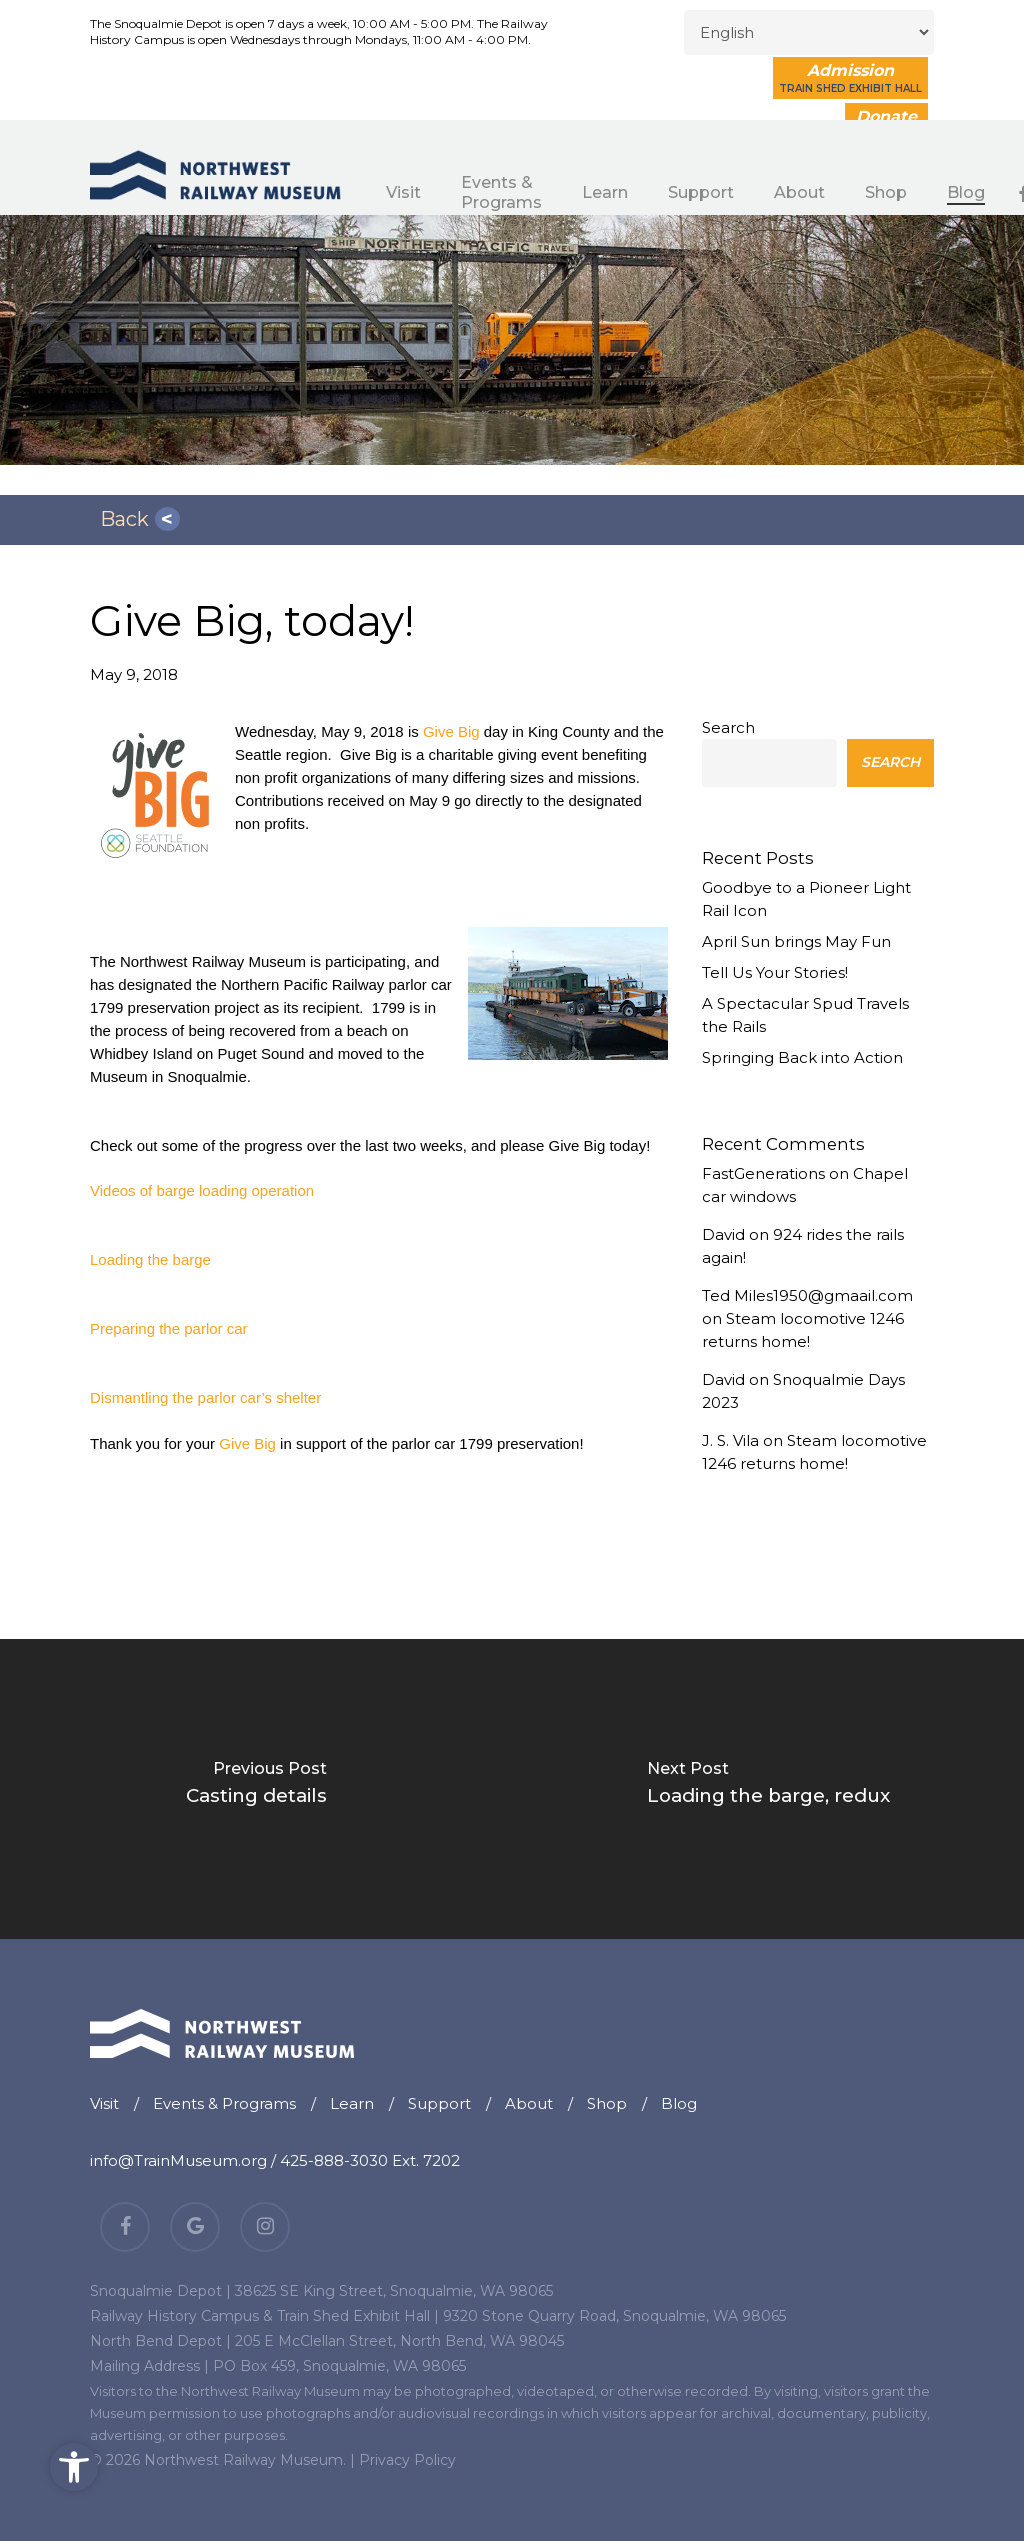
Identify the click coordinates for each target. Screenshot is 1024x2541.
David (723, 1234)
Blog (679, 2103)
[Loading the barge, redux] (768, 1789)
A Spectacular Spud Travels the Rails (805, 1015)
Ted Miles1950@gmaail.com (807, 1295)
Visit (104, 2103)
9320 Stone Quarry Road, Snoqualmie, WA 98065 (614, 2316)
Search (728, 727)
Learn (352, 2103)
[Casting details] (256, 1789)
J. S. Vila (730, 1440)
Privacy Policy (407, 2460)
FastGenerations (763, 1173)
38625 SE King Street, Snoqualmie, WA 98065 (394, 2291)
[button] (74, 2467)
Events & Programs (224, 2103)
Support (439, 2103)
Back (124, 519)
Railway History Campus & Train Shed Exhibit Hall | (264, 2316)
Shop (607, 2103)
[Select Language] (809, 32)
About (529, 2103)
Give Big (451, 731)
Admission (850, 78)
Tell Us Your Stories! (775, 972)
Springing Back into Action (802, 1057)
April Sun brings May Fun (796, 941)
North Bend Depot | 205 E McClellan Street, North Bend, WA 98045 (327, 2341)
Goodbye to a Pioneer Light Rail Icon (806, 899)
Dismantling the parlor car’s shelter (205, 1397)
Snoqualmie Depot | (160, 2291)
